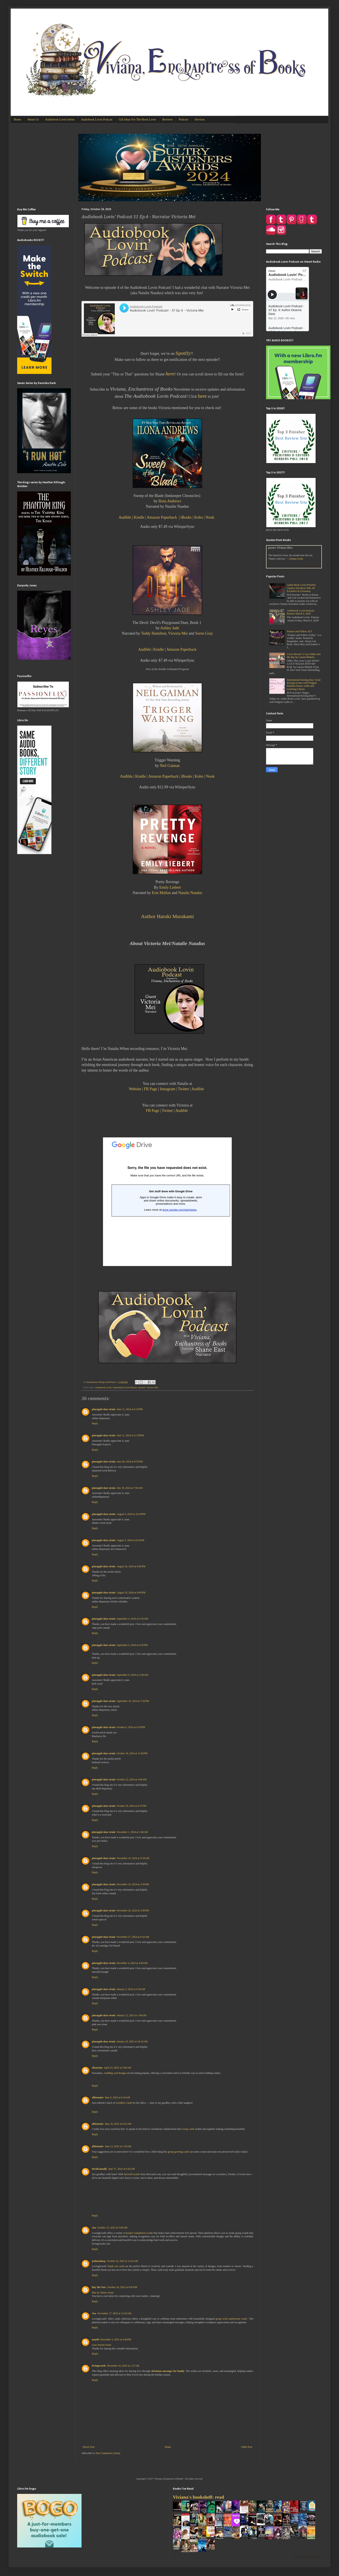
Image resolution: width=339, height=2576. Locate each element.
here (202, 396)
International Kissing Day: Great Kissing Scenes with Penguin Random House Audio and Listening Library (304, 684)
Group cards (188, 2128)
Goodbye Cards (124, 2102)
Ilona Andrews (170, 501)
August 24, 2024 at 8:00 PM (131, 1566)
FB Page (150, 1089)
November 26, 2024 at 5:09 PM (133, 1910)
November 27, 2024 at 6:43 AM (133, 1936)
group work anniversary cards (231, 2318)
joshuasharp (98, 2261)
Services (200, 119)
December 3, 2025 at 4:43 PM (115, 2339)
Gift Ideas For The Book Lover (137, 119)
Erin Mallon (161, 893)
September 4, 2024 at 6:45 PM (132, 1645)
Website (135, 1089)
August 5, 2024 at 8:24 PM (130, 1540)
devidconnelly (99, 2168)
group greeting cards (178, 2151)
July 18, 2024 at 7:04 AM (129, 1487)
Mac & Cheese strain (103, 2292)
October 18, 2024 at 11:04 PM (132, 1753)
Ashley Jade (169, 628)
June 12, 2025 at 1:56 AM (118, 2146)
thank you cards (116, 2266)
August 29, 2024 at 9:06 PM (131, 1592)
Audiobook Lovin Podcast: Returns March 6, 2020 (301, 612)
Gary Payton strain (101, 2344)
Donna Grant (296, 558)
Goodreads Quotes (312, 566)
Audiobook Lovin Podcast (96, 119)
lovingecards (99, 2365)
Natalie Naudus (190, 893)
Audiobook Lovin (103, 1387)
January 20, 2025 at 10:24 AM (132, 2041)
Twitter (183, 1089)
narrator (141, 1387)
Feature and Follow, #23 (299, 631)
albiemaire (97, 2097)
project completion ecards (139, 2232)
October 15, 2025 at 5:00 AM (112, 2227)
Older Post (246, 2446)
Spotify (183, 353)
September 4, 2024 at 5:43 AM (132, 1618)
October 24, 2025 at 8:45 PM (122, 2287)
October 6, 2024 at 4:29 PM (131, 1727)
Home (17, 119)
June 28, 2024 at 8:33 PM (130, 1461)
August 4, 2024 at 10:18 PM (131, 1514)
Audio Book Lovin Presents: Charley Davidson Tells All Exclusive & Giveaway (301, 588)
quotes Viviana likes (280, 547)
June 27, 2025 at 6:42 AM (121, 2168)
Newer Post (89, 2446)
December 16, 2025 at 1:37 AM (123, 2365)
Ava (94, 2227)
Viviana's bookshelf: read (198, 2497)
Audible (125, 517)
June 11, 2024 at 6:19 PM (129, 1409)
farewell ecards (131, 2174)
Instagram (167, 1089)
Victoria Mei (178, 633)
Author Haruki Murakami (167, 916)
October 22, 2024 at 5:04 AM (132, 1779)
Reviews (167, 119)
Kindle (139, 517)
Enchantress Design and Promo (101, 1382)
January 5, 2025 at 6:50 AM (131, 1989)
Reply (95, 1423)
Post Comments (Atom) (108, 2453)
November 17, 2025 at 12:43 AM (114, 2313)
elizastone (97, 2067)
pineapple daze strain (103, 1409)
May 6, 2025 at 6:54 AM (117, 2097)
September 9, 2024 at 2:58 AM (132, 1674)
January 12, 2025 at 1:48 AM (131, 2015)
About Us (33, 119)
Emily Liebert (170, 887)
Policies (183, 119)
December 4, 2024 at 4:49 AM (132, 1963)
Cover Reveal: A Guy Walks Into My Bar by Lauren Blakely (304, 656)
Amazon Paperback (162, 517)
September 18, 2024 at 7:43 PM (133, 1701)
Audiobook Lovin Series (60, 119)
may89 (95, 2339)
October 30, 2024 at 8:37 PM (131, 1805)
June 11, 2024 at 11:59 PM (130, 1435)
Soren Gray (204, 633)
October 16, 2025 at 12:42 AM (122, 2261)
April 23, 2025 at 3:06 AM (117, 2067)
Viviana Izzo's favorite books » (307, 2557)
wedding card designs (115, 2073)
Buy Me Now (99, 2287)
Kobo (198, 517)
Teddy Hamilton (153, 633)
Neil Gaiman (170, 765)
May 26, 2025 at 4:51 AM (118, 2123)
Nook (210, 517)
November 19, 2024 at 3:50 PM (133, 1884)
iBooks (186, 517)
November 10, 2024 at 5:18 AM (133, 1858)
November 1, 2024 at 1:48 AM (132, 1832)
